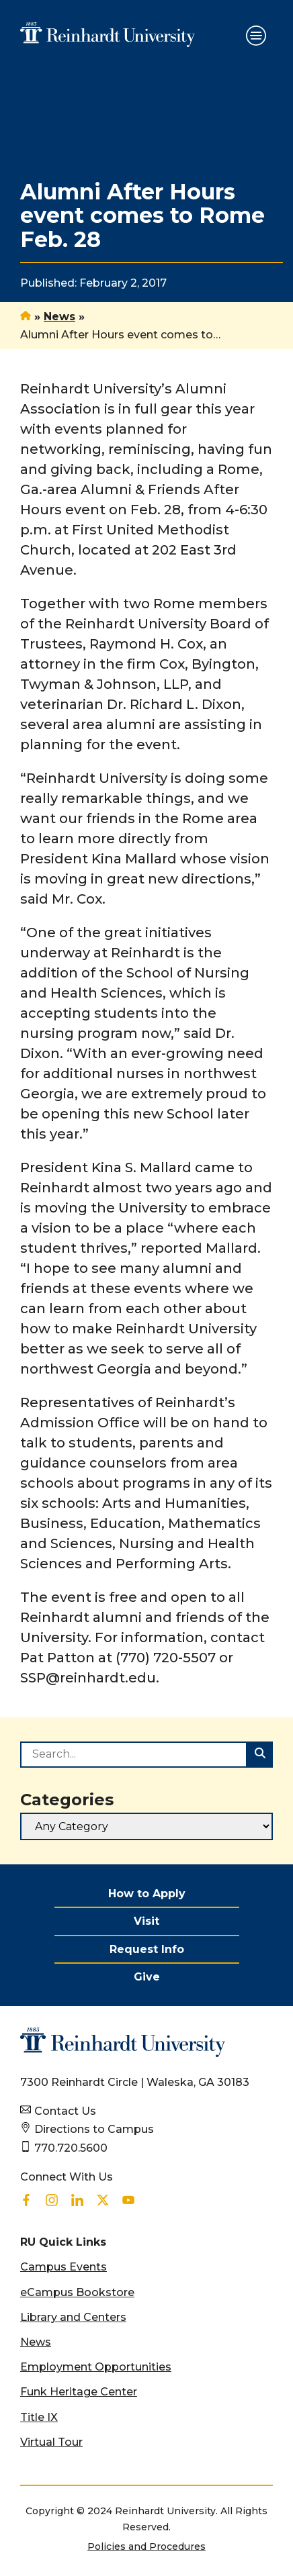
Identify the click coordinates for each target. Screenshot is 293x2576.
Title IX (39, 2417)
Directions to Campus (94, 2129)
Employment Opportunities (95, 2366)
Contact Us (65, 2111)
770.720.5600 (71, 2148)
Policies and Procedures (146, 2546)
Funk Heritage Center (78, 2391)
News (59, 316)
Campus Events (63, 2266)
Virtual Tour (51, 2442)
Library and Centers (73, 2317)
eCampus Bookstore (77, 2292)
